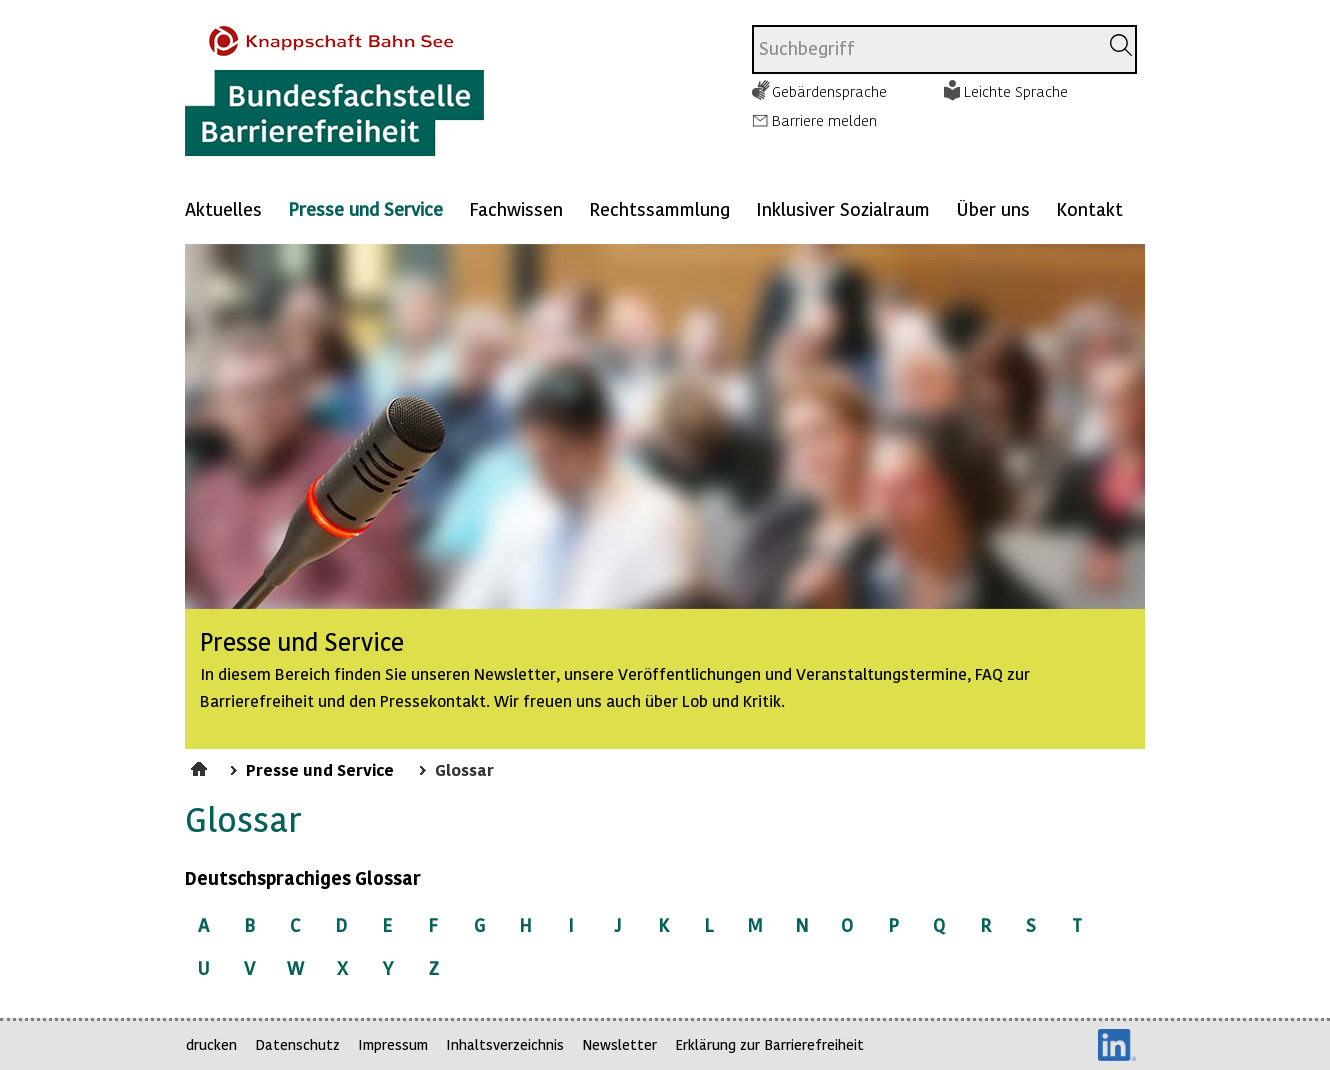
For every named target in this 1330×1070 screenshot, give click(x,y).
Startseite (201, 766)
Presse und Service (365, 208)
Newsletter (619, 1044)
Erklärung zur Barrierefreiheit (769, 1044)
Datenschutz (297, 1044)
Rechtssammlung (659, 208)
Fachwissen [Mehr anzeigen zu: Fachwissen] (516, 208)
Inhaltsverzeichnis (505, 1044)
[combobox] (925, 49)
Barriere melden (824, 120)
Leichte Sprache (1016, 91)
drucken (211, 1044)
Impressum (393, 1044)
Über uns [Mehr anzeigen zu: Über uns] (993, 208)
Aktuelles (223, 208)
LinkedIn (1117, 1045)
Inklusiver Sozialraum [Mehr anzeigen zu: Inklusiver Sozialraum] (843, 208)
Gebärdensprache (829, 91)
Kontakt (1089, 208)
